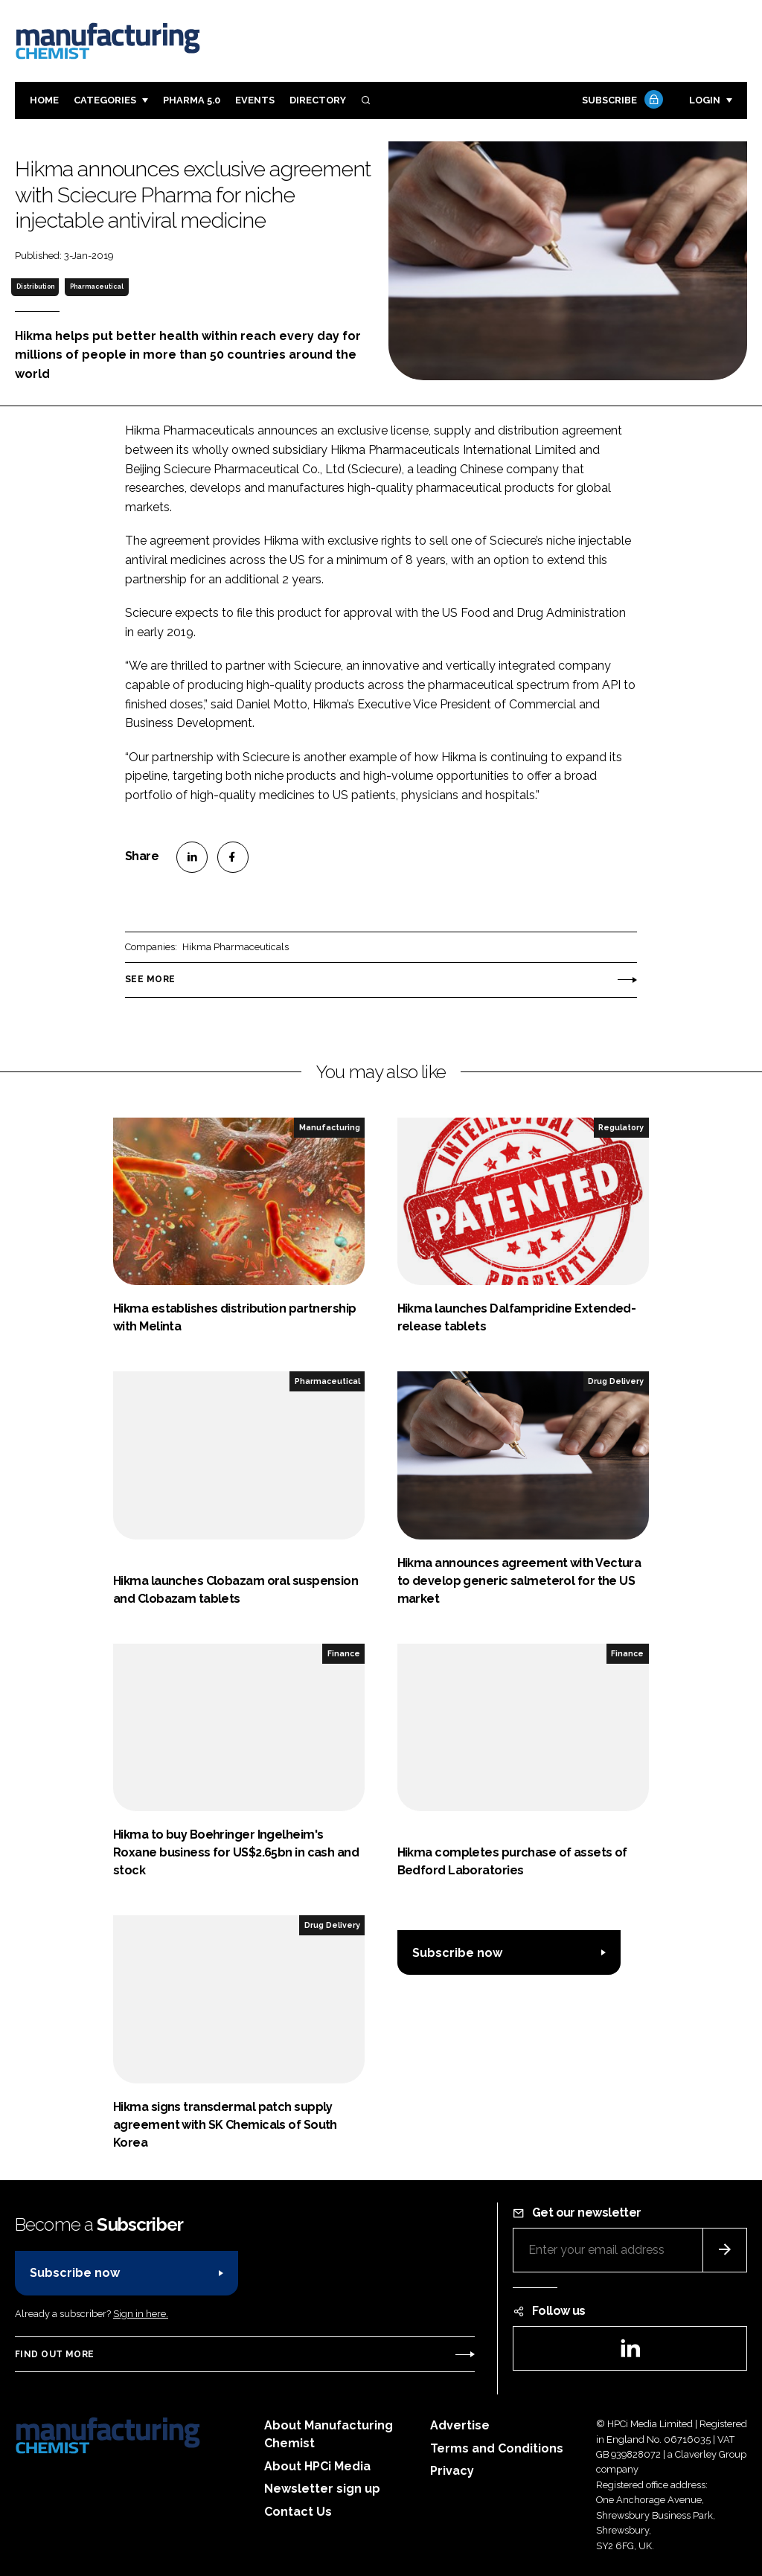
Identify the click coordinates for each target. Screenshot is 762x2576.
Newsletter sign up (322, 2489)
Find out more (54, 2354)
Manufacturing (329, 1127)
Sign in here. (140, 2313)
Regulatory (621, 1127)
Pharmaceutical (97, 286)
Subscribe (620, 101)
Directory (317, 100)
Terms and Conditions (496, 2448)
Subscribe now (457, 1953)
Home (44, 100)
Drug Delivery (616, 1381)
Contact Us (298, 2512)
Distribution (35, 286)
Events (255, 100)
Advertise (460, 2425)
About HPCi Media (317, 2466)
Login (704, 100)
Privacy (452, 2471)
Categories (105, 100)
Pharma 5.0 (191, 100)
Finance (343, 1653)
